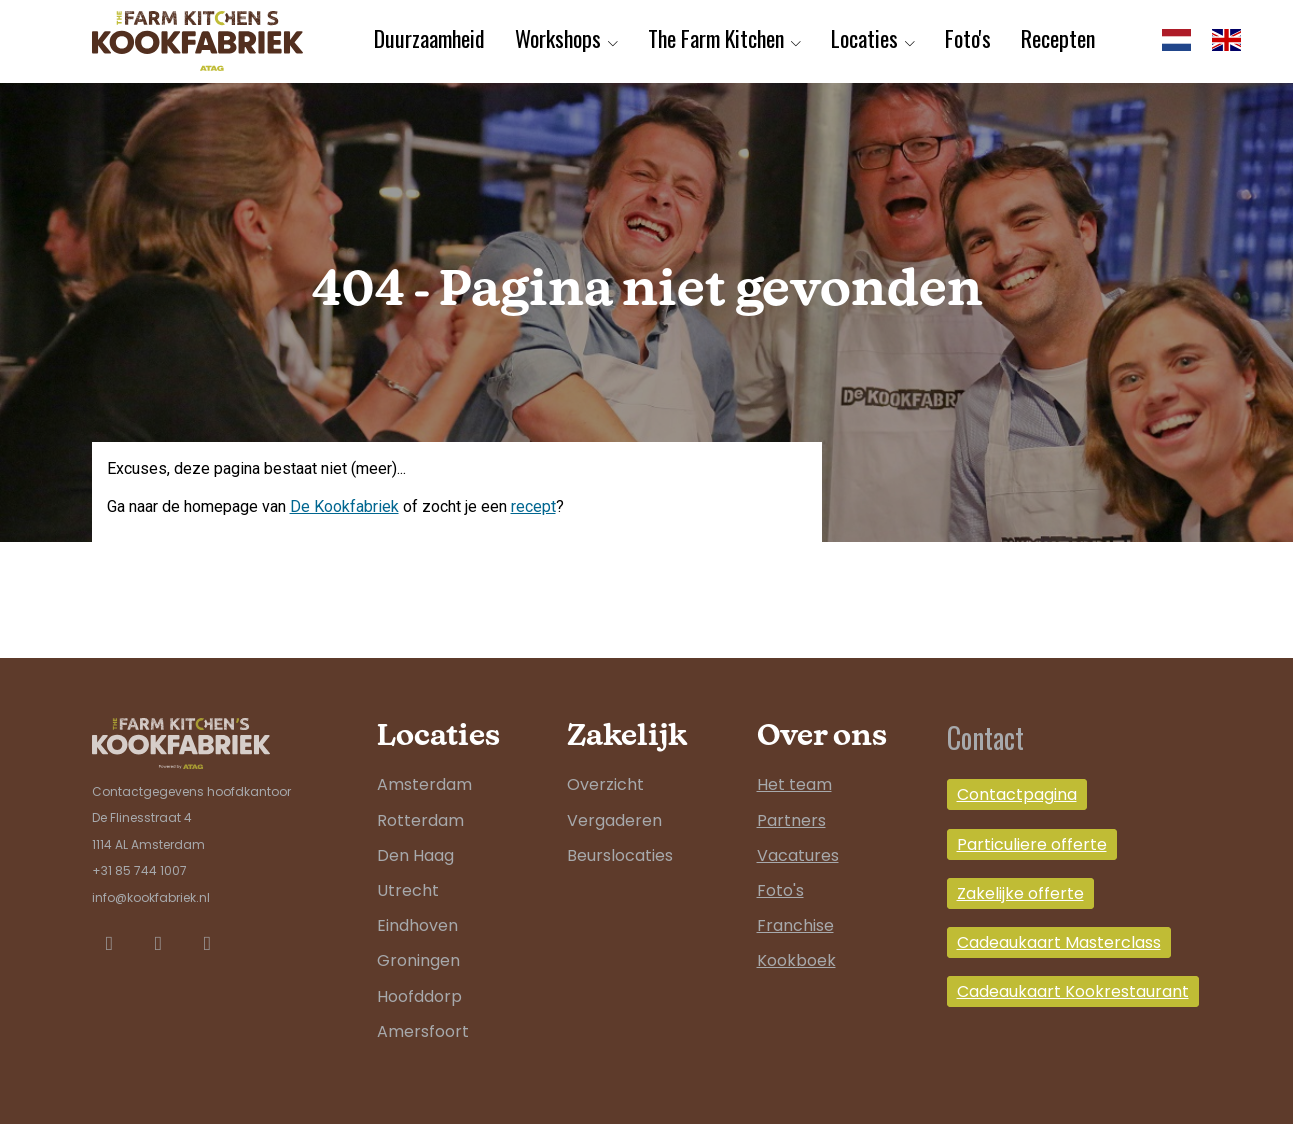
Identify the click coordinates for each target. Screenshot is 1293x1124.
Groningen (418, 960)
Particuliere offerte (1032, 844)
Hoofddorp (419, 996)
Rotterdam (420, 820)
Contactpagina (1017, 794)
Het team (794, 784)
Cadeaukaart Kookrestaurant (1073, 991)
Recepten (1058, 38)
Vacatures (798, 855)
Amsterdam (424, 784)
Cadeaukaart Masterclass (1059, 942)
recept (533, 506)
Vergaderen (614, 820)
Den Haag (415, 855)
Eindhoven (417, 925)
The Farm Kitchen (716, 38)
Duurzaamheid (429, 38)
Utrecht (408, 890)
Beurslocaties (620, 855)
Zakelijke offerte (1020, 893)
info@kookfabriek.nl (151, 897)
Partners (791, 820)
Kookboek (796, 960)
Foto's (968, 38)
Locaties (864, 38)
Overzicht (605, 784)
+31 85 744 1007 (139, 870)
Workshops (558, 38)
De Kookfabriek (344, 506)
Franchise (795, 925)
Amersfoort (423, 1031)
